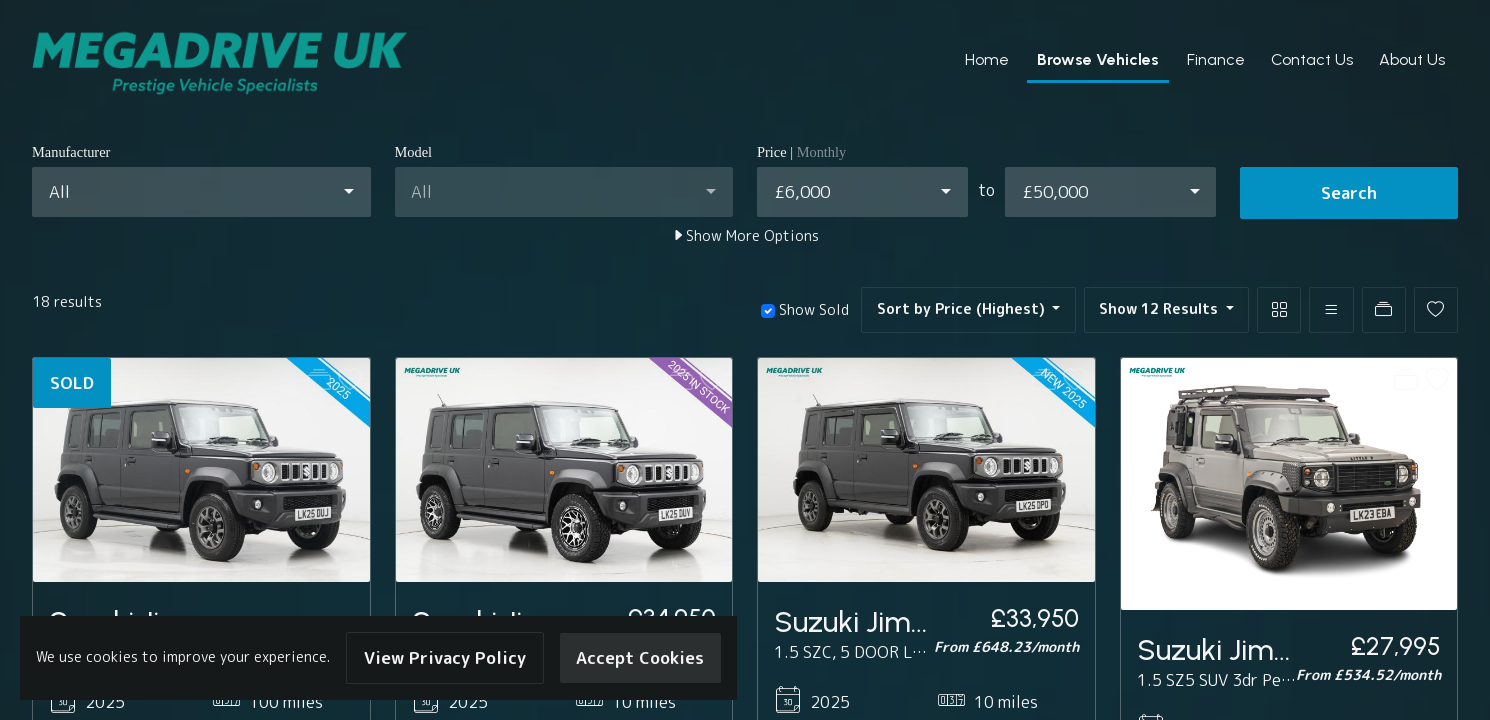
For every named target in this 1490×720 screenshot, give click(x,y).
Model (414, 152)
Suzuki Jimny (858, 621)
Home (987, 59)
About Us (1412, 59)
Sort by (963, 309)
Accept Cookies (640, 657)
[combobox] (201, 192)
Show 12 (1160, 309)
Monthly (822, 152)
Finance (1216, 59)
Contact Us (1312, 59)
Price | (801, 152)
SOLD (72, 382)
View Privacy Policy (445, 657)
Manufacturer (71, 152)
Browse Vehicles (1098, 59)
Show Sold (812, 310)
